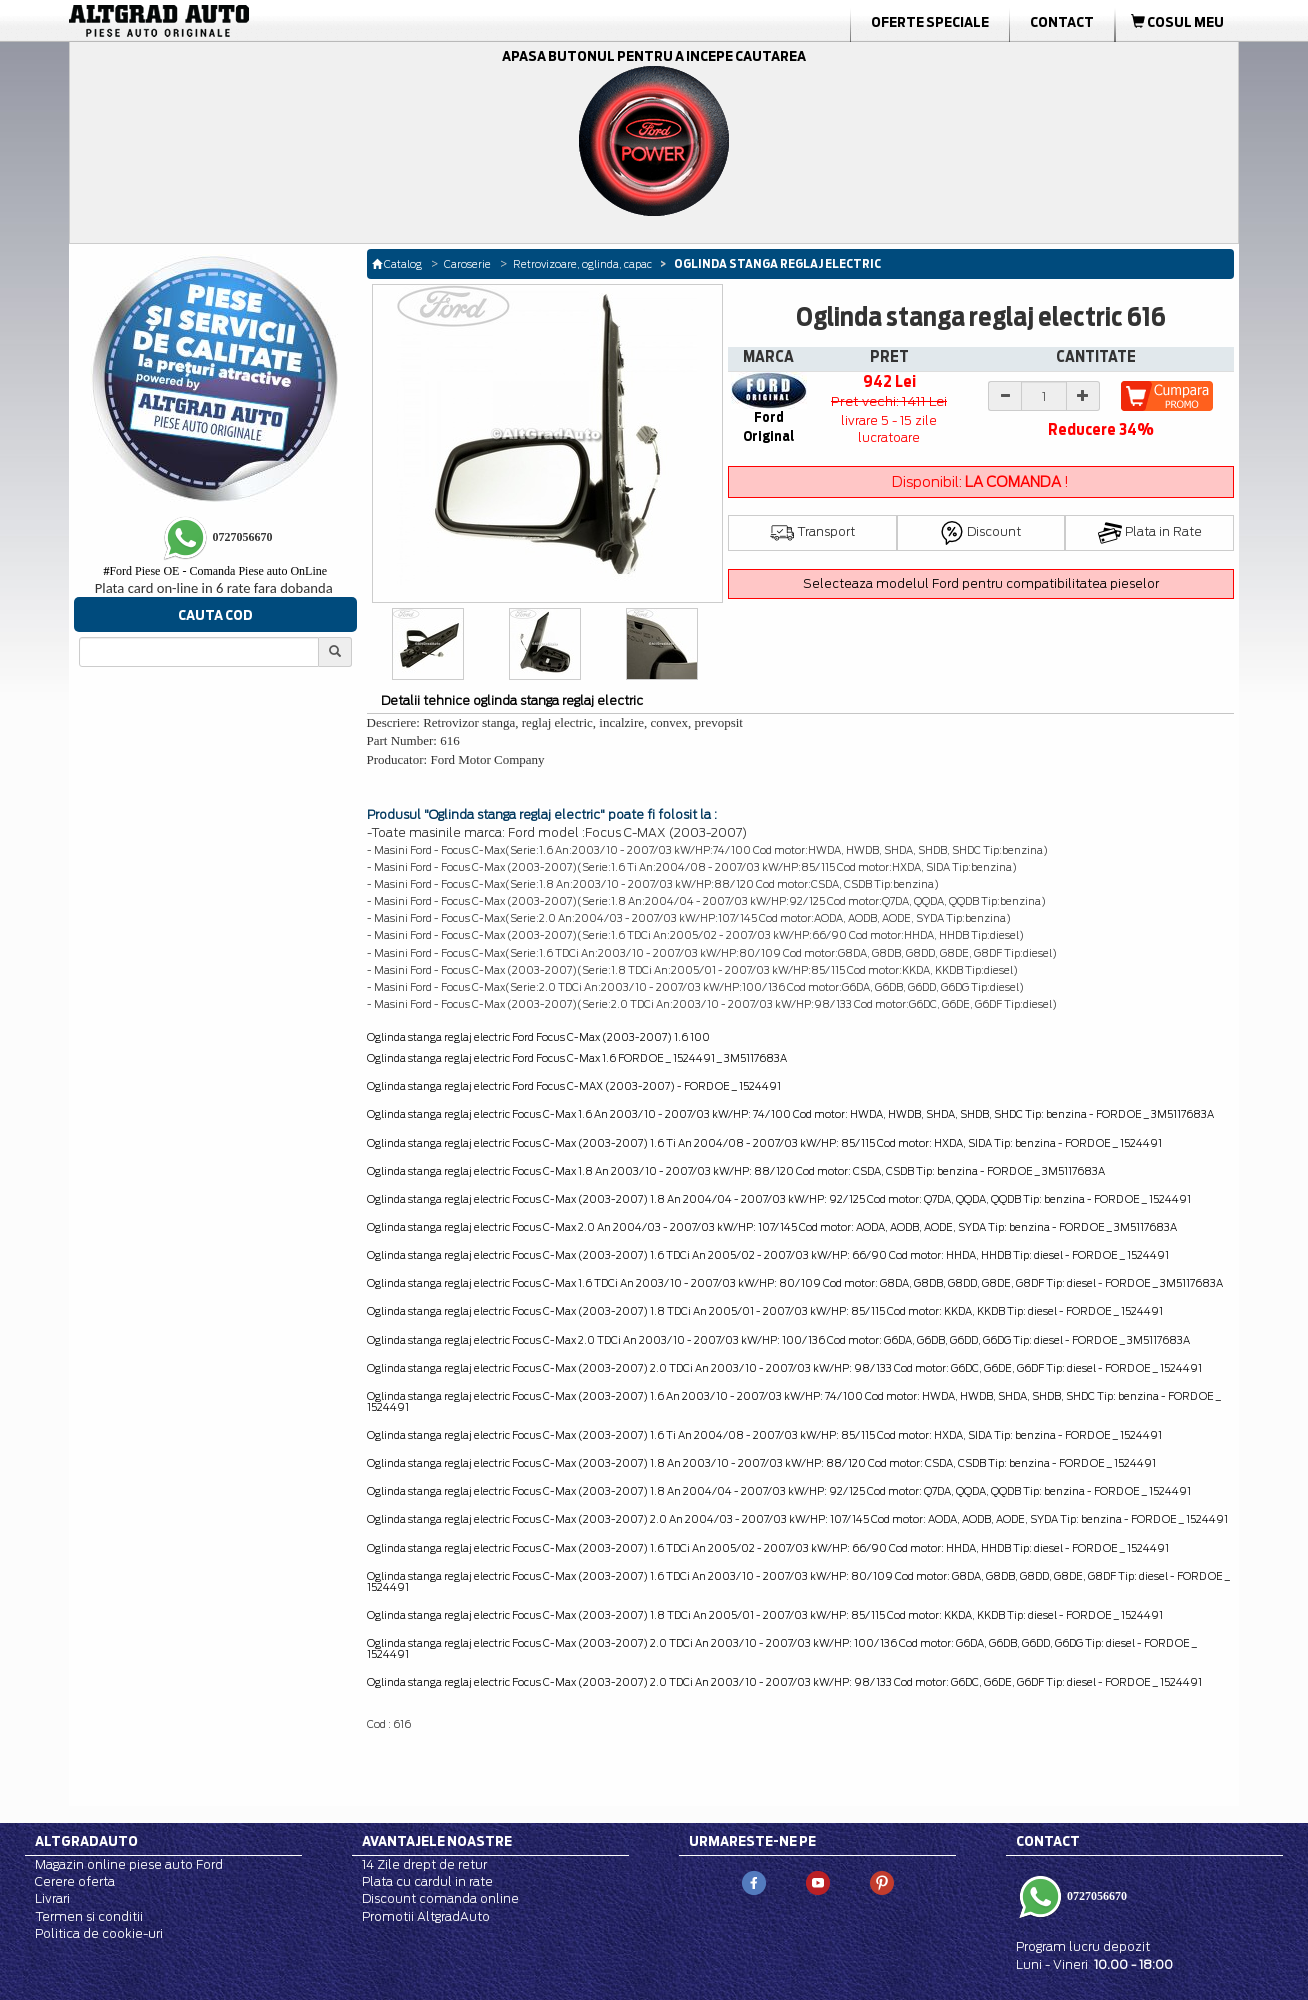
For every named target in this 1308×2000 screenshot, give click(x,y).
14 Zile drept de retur (424, 1864)
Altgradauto (86, 1841)
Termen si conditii (89, 1916)
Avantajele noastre (437, 1841)
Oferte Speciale (930, 22)
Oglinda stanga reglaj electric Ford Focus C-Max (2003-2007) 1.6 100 (538, 1037)
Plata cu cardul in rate (427, 1881)
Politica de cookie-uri (99, 1933)
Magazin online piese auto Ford (129, 1864)
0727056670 (1095, 1896)
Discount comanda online (440, 1898)
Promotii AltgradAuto (426, 1916)
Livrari (52, 1898)
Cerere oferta (75, 1881)
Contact (1062, 22)
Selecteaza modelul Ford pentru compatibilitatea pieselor (981, 583)
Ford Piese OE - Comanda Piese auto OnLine (215, 571)
